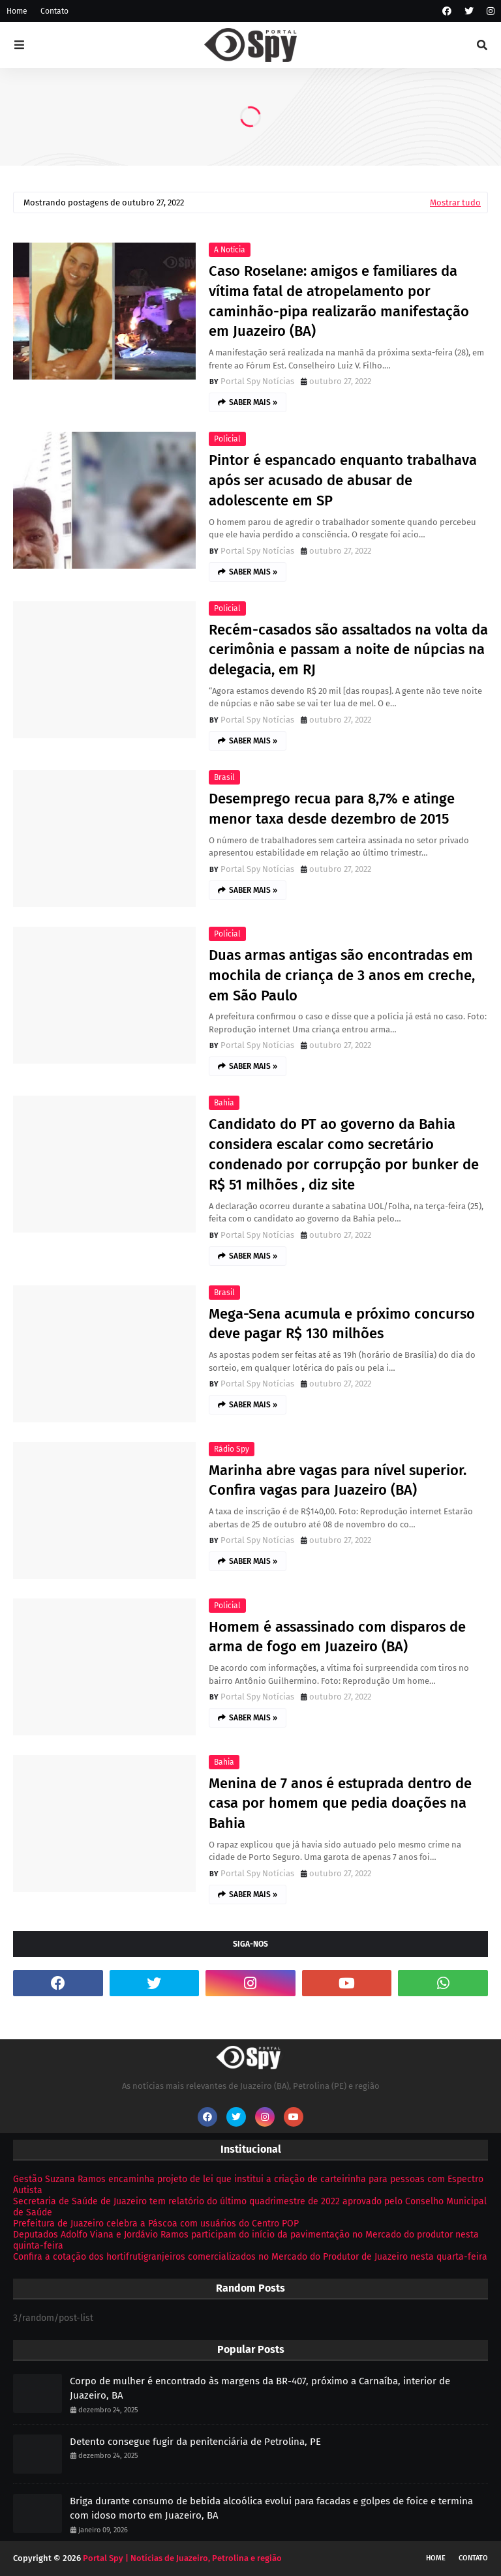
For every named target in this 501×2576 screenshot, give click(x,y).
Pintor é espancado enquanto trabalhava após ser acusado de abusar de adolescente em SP (343, 480)
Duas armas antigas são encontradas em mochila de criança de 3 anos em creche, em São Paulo (342, 975)
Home (17, 11)
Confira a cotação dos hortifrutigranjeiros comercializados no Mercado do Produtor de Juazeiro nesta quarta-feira (250, 2256)
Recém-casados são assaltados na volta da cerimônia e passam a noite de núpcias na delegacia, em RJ (348, 650)
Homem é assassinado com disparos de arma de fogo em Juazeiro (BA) (337, 1637)
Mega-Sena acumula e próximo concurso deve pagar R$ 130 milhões (342, 1324)
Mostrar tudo (455, 202)
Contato (54, 11)
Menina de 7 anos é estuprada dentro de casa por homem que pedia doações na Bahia (340, 1804)
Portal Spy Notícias (257, 381)
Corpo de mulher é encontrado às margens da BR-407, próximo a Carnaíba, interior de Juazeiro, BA (260, 2388)
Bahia (224, 1102)
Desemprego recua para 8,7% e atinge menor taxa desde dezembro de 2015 (332, 809)
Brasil (224, 777)
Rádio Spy (231, 1449)
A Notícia (229, 249)
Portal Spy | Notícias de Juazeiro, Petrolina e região (182, 2558)
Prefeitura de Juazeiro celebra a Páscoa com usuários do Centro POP (156, 2223)
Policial (227, 438)
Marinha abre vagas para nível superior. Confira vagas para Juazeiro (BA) (337, 1480)
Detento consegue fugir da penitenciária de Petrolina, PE (195, 2442)
